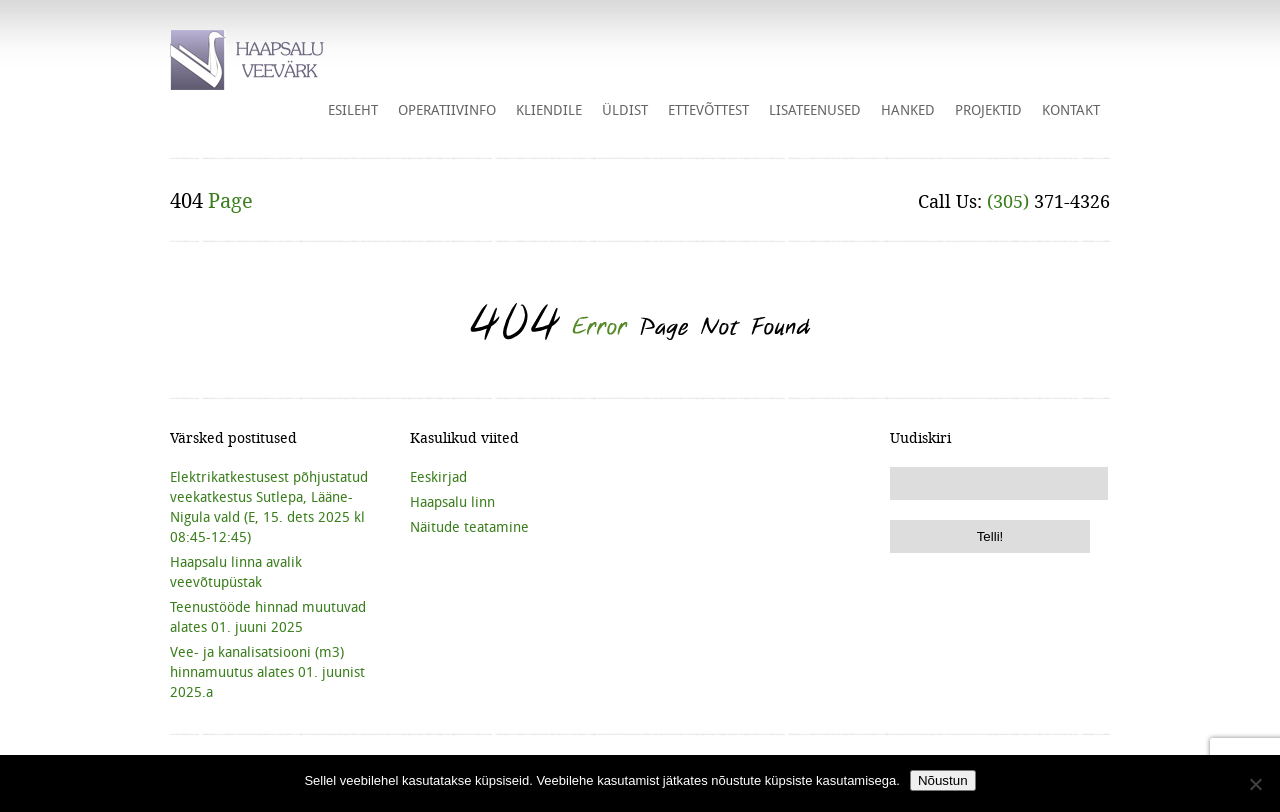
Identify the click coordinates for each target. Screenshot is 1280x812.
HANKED (908, 110)
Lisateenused (815, 110)
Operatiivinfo (447, 110)
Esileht (353, 110)
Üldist (625, 110)
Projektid (988, 110)
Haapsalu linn (452, 502)
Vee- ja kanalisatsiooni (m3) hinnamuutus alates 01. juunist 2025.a (267, 672)
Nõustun (943, 780)
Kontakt (1071, 110)
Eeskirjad (438, 477)
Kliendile (549, 110)
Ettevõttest (708, 110)
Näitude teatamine (469, 527)
